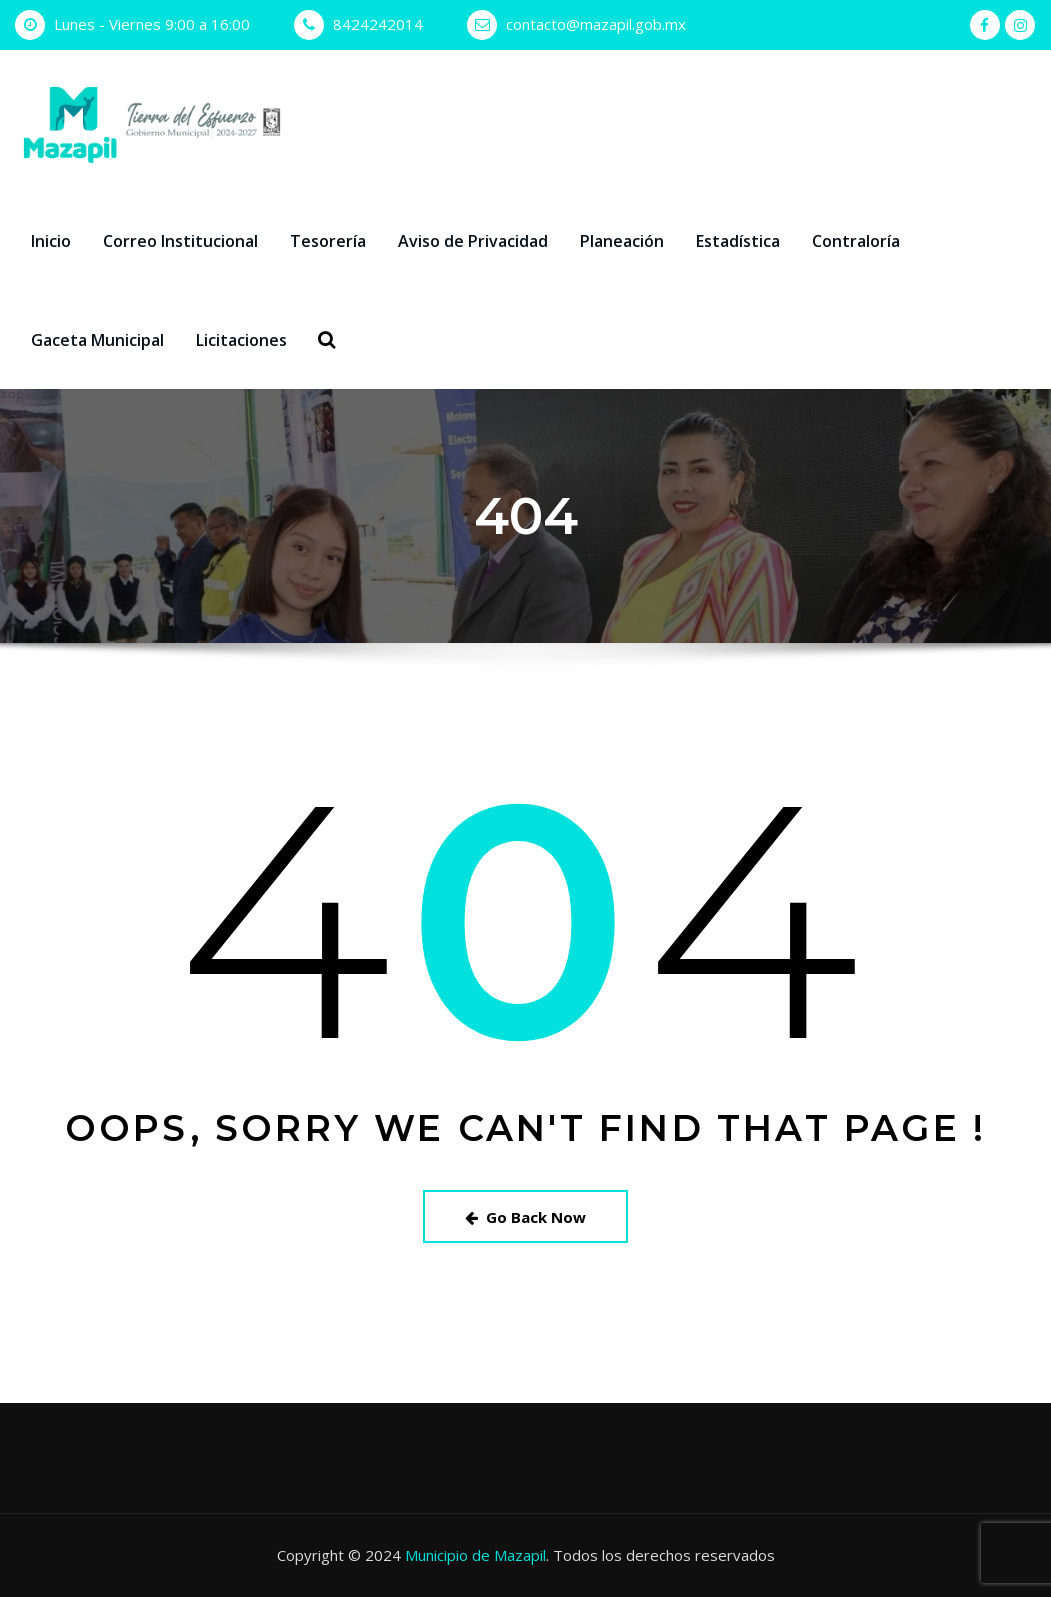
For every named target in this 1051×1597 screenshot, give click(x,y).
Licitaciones (241, 340)
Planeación (622, 241)
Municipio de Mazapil (475, 1555)
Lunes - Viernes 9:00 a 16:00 (152, 24)
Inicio (51, 241)
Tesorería (328, 241)
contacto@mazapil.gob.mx (596, 24)
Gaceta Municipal (97, 340)
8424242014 (378, 24)
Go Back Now (525, 1217)
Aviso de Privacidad (473, 241)
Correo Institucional (180, 241)
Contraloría (856, 241)
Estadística (738, 241)
